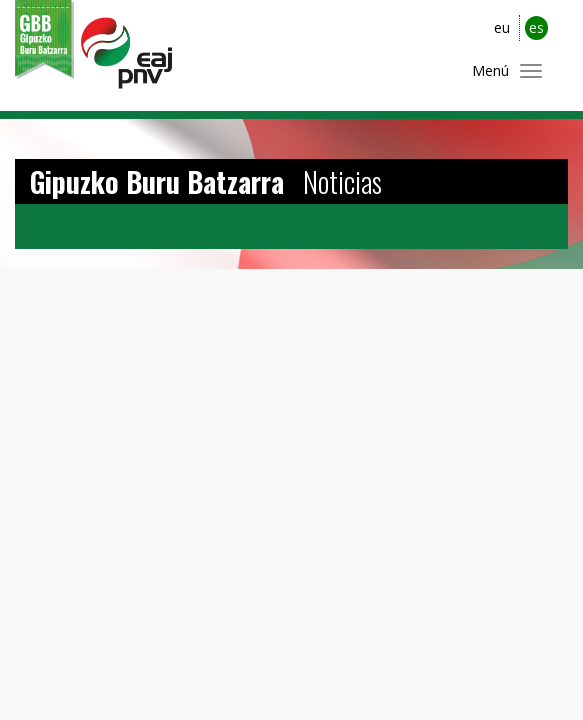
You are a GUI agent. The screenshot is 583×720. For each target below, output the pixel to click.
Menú (490, 70)
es (536, 27)
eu (502, 27)
